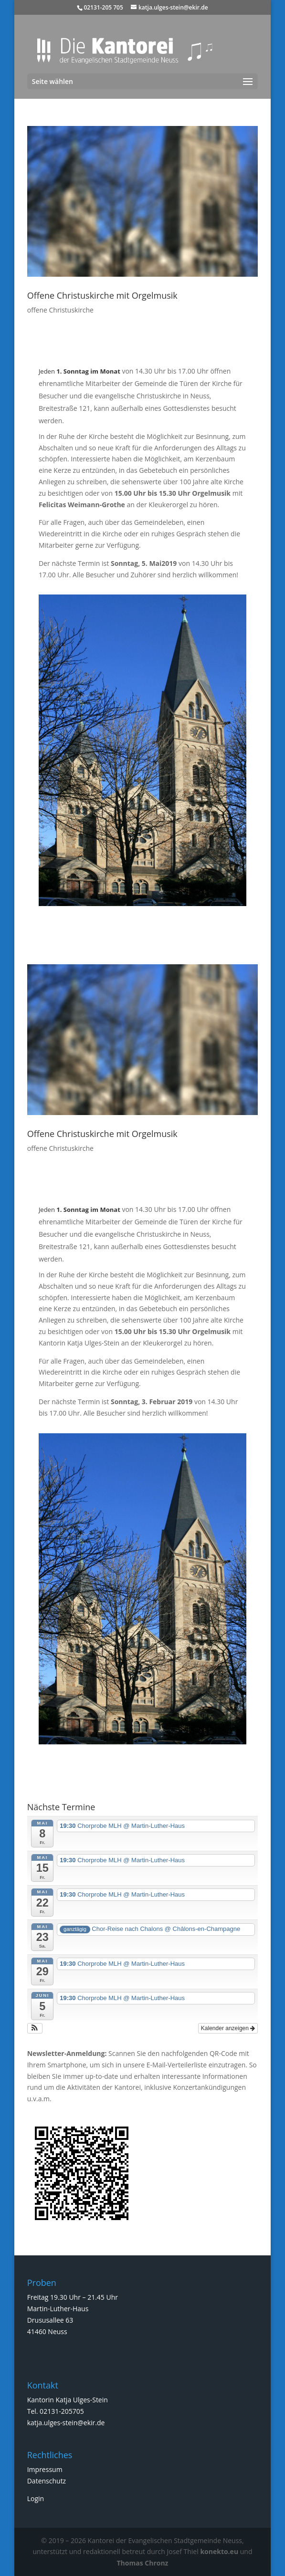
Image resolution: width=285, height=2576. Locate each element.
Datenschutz (46, 2480)
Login (35, 2498)
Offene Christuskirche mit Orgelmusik (102, 295)
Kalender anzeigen (228, 2028)
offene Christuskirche (60, 309)
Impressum (45, 2469)
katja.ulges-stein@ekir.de (66, 2422)
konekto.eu (219, 2551)
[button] (35, 2028)
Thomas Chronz (143, 2562)
